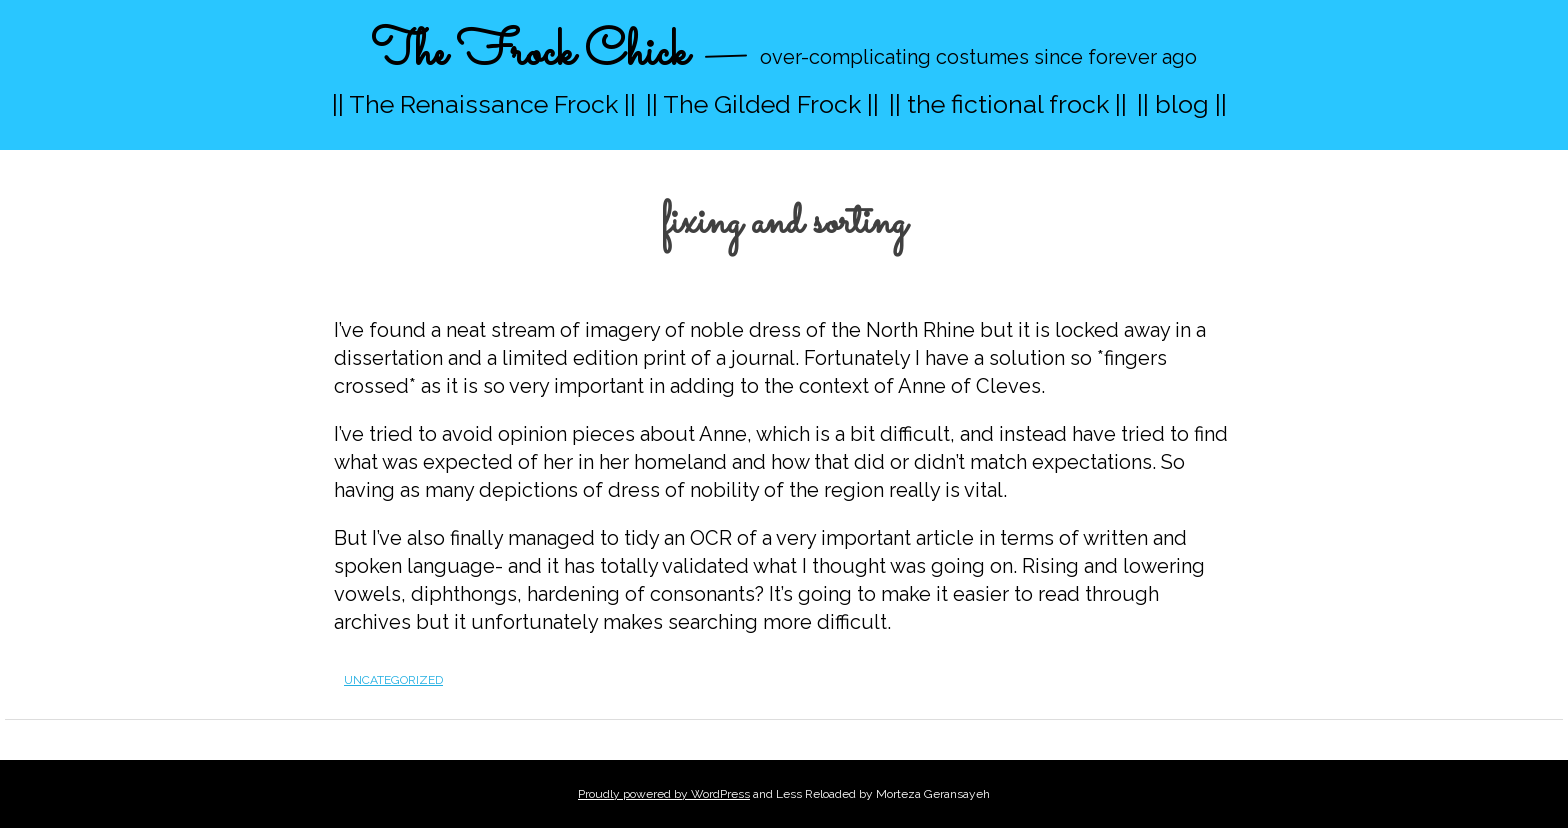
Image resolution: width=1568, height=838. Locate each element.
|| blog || (1182, 104)
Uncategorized (393, 680)
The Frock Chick (529, 53)
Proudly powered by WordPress (664, 794)
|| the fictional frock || (1008, 104)
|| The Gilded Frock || (762, 104)
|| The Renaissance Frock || (484, 104)
